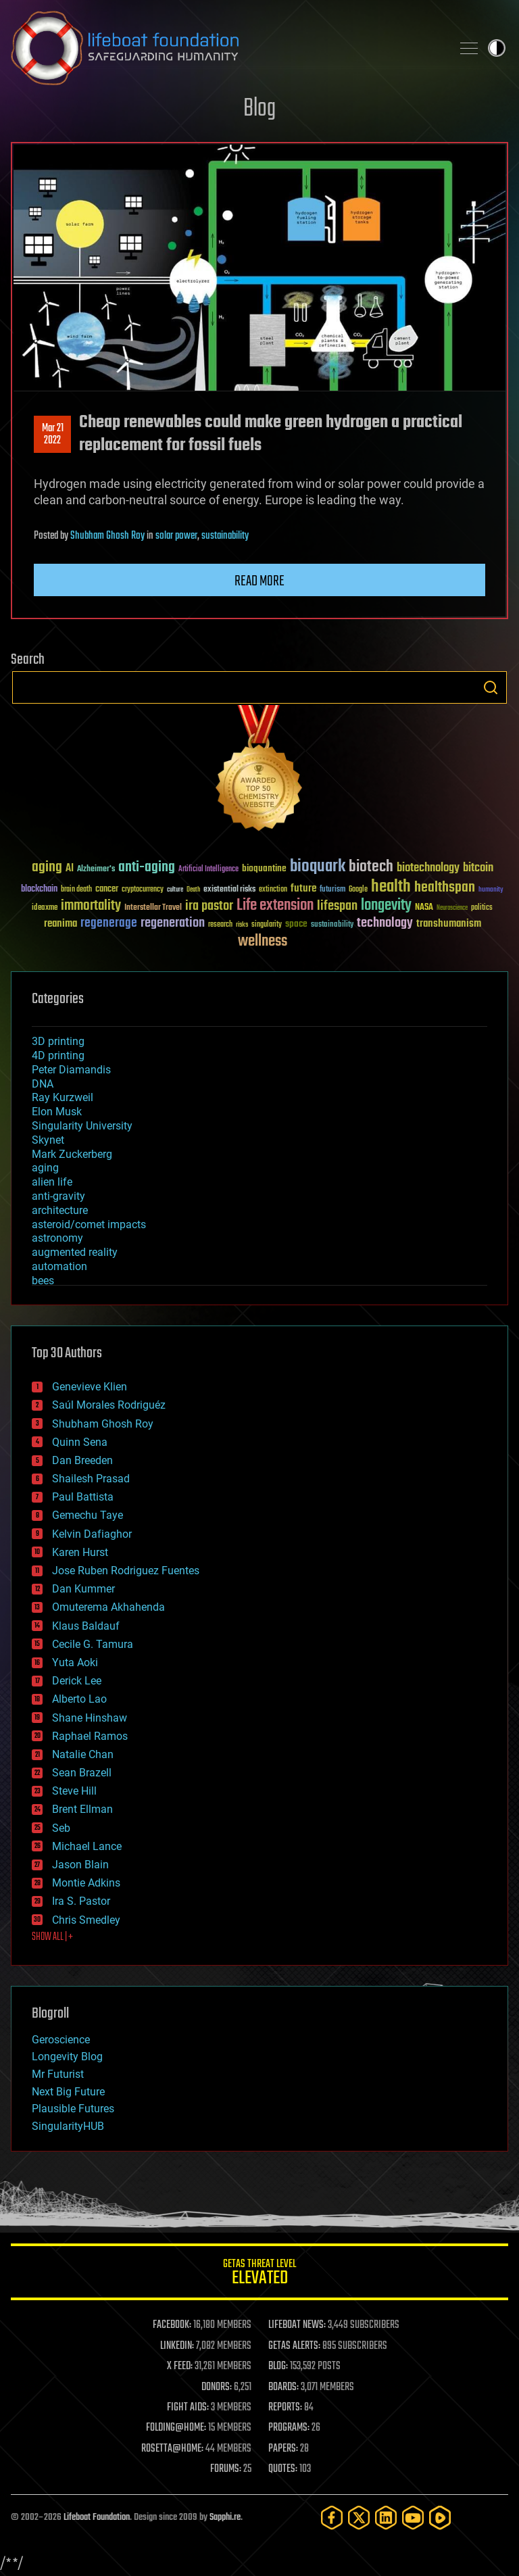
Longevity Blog (67, 2056)
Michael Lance (87, 1846)
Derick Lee (76, 1680)
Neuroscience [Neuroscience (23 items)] (452, 909)
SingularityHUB (68, 2126)
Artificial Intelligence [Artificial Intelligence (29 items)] (208, 869)
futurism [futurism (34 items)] (332, 890)
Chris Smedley (86, 1920)
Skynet (48, 1140)
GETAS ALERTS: (294, 2346)
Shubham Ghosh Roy (107, 536)
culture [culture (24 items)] (175, 890)
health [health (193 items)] (391, 887)
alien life (52, 1181)
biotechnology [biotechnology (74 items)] (428, 868)
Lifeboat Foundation (97, 2517)
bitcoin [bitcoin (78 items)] (478, 868)
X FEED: (180, 2366)
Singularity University (82, 1125)
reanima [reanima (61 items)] (60, 923)
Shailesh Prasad (91, 1478)
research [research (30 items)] (220, 925)
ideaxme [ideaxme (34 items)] (44, 908)
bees (43, 1280)
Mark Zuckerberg (72, 1154)
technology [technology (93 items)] (385, 923)
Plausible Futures (73, 2108)
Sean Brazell (82, 1772)
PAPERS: (283, 2449)
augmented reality (75, 1252)
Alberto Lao (79, 1699)
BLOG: (278, 2366)
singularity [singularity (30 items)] (266, 925)
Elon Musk (57, 1111)
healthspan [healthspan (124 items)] (444, 887)
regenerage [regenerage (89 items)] (108, 923)
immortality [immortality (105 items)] (91, 906)
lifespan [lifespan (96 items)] (337, 906)
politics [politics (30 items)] (482, 908)
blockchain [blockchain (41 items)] (39, 889)
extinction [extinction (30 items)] (273, 889)
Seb (61, 1828)
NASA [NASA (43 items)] (424, 907)
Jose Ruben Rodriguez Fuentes (125, 1570)
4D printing (58, 1055)
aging (45, 1167)
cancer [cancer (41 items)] (106, 889)
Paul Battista (83, 1496)
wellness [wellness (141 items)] (262, 941)
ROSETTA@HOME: (172, 2449)
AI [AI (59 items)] (70, 868)
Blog (259, 109)
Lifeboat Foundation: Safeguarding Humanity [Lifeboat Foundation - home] (226, 48)
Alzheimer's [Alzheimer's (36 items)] (96, 870)
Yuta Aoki (75, 1662)
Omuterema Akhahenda (108, 1607)
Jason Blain (80, 1864)
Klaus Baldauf (86, 1626)
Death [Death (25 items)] (193, 890)
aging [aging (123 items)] (47, 867)
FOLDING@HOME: (176, 2428)
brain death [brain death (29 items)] (76, 889)
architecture (60, 1210)
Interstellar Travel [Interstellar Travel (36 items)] (153, 908)
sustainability (225, 536)
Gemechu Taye (87, 1515)
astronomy (57, 1238)
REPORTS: (285, 2407)
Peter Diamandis (71, 1069)
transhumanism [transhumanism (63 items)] (448, 923)
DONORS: (216, 2387)
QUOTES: (282, 2469)
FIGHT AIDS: (188, 2407)
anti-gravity (58, 1196)
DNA (42, 1083)
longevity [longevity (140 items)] (386, 906)
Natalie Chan (83, 1754)
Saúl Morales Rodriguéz (109, 1405)
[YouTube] (413, 2517)
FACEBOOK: (172, 2325)
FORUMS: (225, 2469)
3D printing (58, 1041)
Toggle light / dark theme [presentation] (496, 48)
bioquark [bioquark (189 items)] (317, 867)
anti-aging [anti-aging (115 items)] (146, 867)
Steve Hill (74, 1790)
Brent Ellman (82, 1809)
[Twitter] (359, 2517)
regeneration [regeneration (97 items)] (173, 923)
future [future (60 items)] (303, 888)
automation (59, 1266)
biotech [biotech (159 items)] (371, 867)
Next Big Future (68, 2091)
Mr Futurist (58, 2074)
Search (490, 687)
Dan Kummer (83, 1588)
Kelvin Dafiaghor (92, 1534)
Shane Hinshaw (89, 1717)
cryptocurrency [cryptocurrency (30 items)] (143, 889)
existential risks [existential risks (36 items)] (229, 890)
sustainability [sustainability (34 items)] (332, 925)
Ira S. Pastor (81, 1901)
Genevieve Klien (89, 1386)
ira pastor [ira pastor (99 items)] (209, 906)
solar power (176, 536)
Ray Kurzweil (62, 1097)
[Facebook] (332, 2517)
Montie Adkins (86, 1882)
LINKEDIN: (177, 2346)
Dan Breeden (82, 1460)
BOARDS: (283, 2387)
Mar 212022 (53, 434)
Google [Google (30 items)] (358, 889)
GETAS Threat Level (259, 2274)
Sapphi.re (225, 2517)
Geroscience (61, 2039)
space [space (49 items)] (296, 923)
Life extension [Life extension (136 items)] (275, 906)
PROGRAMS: (289, 2428)
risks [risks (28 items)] (242, 925)
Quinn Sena (79, 1442)
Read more (259, 581)
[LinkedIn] (386, 2517)
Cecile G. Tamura (92, 1644)
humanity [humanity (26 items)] (490, 890)
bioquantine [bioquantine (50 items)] (264, 868)
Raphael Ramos (90, 1736)
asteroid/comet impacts (89, 1224)
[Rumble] (440, 2517)
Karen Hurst (80, 1552)
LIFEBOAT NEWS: (297, 2325)
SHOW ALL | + (52, 1937)
